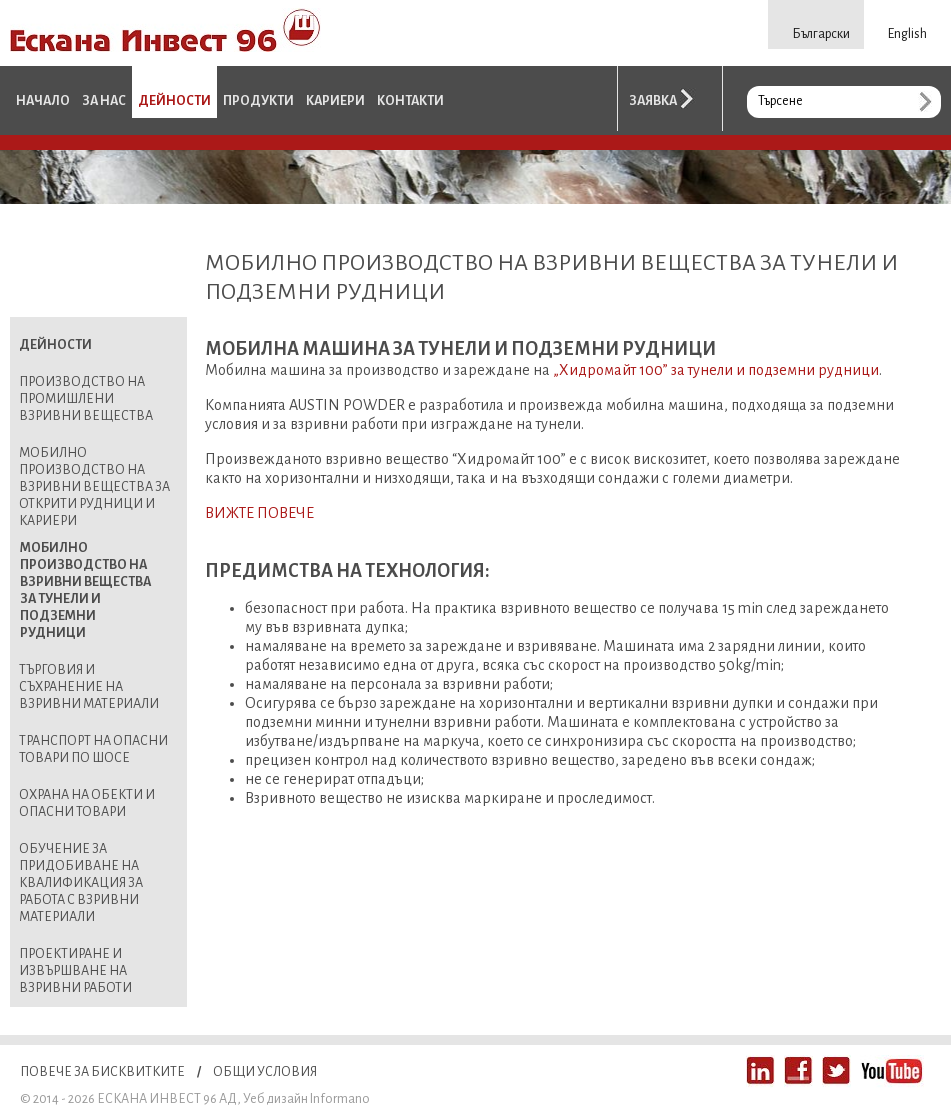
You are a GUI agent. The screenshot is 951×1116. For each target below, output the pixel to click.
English (907, 34)
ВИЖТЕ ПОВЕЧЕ (259, 513)
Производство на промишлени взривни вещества (86, 399)
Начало (43, 101)
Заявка (653, 101)
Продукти (258, 101)
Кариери (335, 101)
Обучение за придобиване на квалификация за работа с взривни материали (81, 883)
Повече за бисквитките (102, 1072)
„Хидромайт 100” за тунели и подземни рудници (716, 370)
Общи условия (265, 1072)
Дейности (174, 101)
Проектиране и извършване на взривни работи (75, 971)
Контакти (410, 101)
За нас (104, 101)
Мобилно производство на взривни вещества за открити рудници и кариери (94, 487)
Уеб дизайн (275, 1099)
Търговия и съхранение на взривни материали (89, 687)
